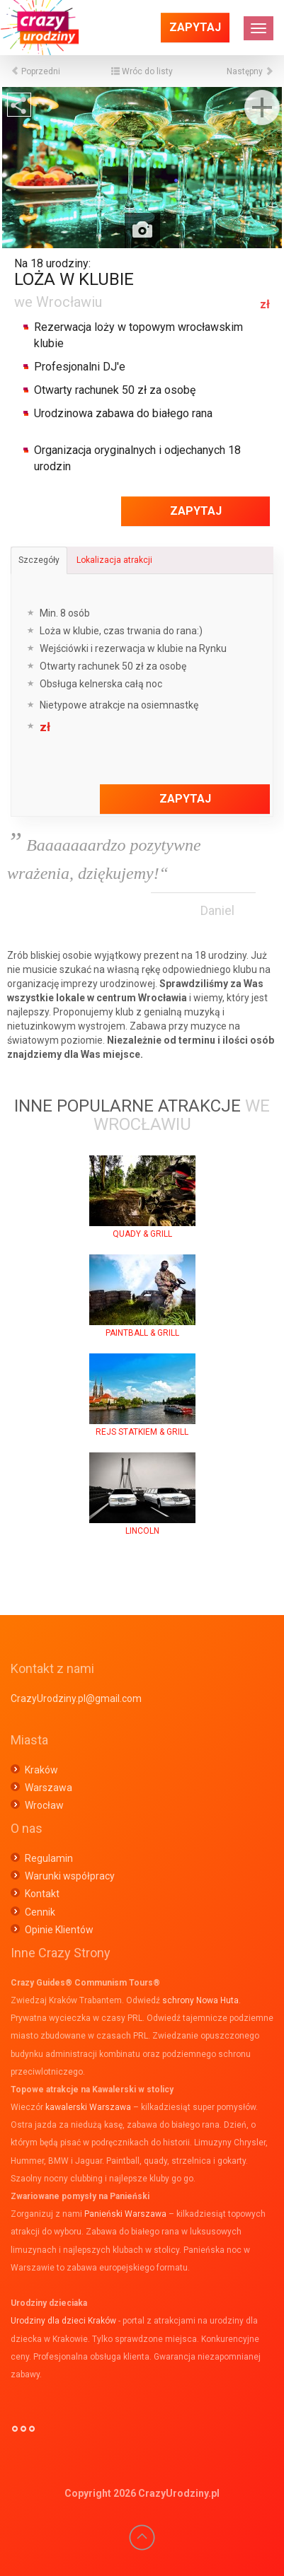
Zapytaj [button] (195, 27)
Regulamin (49, 1858)
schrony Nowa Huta (200, 2000)
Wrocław (44, 1805)
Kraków (41, 1770)
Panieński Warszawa (125, 2214)
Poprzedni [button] (35, 71)
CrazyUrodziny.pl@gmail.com (76, 1698)
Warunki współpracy (70, 1876)
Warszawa (48, 1787)
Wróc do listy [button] (142, 71)
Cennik (40, 1912)
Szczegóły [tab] (38, 560)
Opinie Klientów (59, 1929)
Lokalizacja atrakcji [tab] (114, 560)
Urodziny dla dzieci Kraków (63, 2321)
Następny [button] (250, 71)
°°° (23, 2434)
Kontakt (42, 1893)
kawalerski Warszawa (88, 2107)
